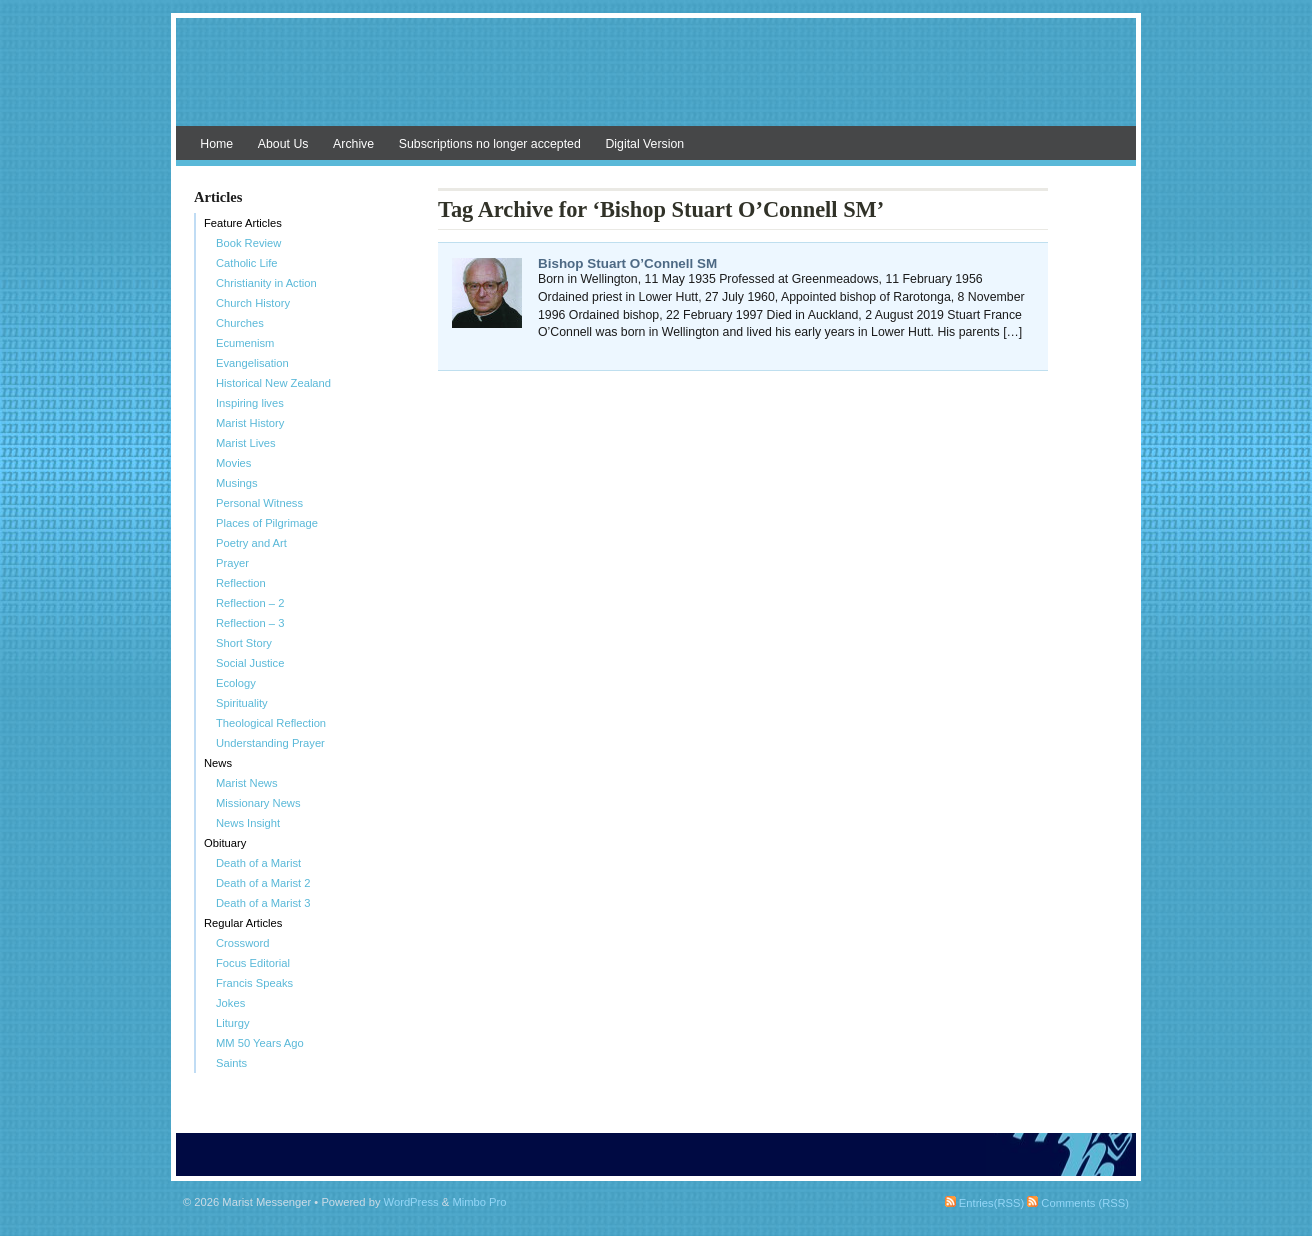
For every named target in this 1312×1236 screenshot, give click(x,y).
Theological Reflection (271, 723)
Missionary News (258, 803)
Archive (353, 144)
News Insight (248, 823)
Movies (233, 463)
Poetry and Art (251, 543)
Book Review (248, 243)
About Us (283, 144)
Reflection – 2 (250, 603)
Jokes (230, 1003)
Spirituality (242, 703)
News (218, 763)
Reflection (241, 583)
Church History (253, 303)
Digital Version (644, 144)
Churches (240, 323)
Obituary (225, 843)
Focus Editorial (253, 963)
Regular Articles (243, 923)
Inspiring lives (250, 403)
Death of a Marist (258, 863)
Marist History (250, 423)
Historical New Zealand (273, 383)
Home (216, 144)
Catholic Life (247, 263)
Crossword (242, 943)
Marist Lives (246, 443)
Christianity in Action (266, 283)
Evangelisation (252, 363)
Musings (237, 483)
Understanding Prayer (270, 743)
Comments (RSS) (1078, 1203)
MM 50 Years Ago (260, 1043)
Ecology (236, 683)
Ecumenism (245, 343)
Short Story (244, 643)
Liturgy (233, 1023)
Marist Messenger (656, 82)
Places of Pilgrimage (267, 523)
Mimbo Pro (479, 1202)
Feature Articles (243, 223)
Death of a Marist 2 (263, 883)
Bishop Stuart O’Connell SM (627, 263)
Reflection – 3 (250, 623)
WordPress (411, 1202)
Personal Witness (259, 503)
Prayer (232, 563)
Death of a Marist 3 (263, 903)
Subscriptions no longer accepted (490, 144)
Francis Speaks (254, 983)
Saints (231, 1063)
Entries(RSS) (984, 1203)
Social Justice (250, 663)
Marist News (247, 783)
